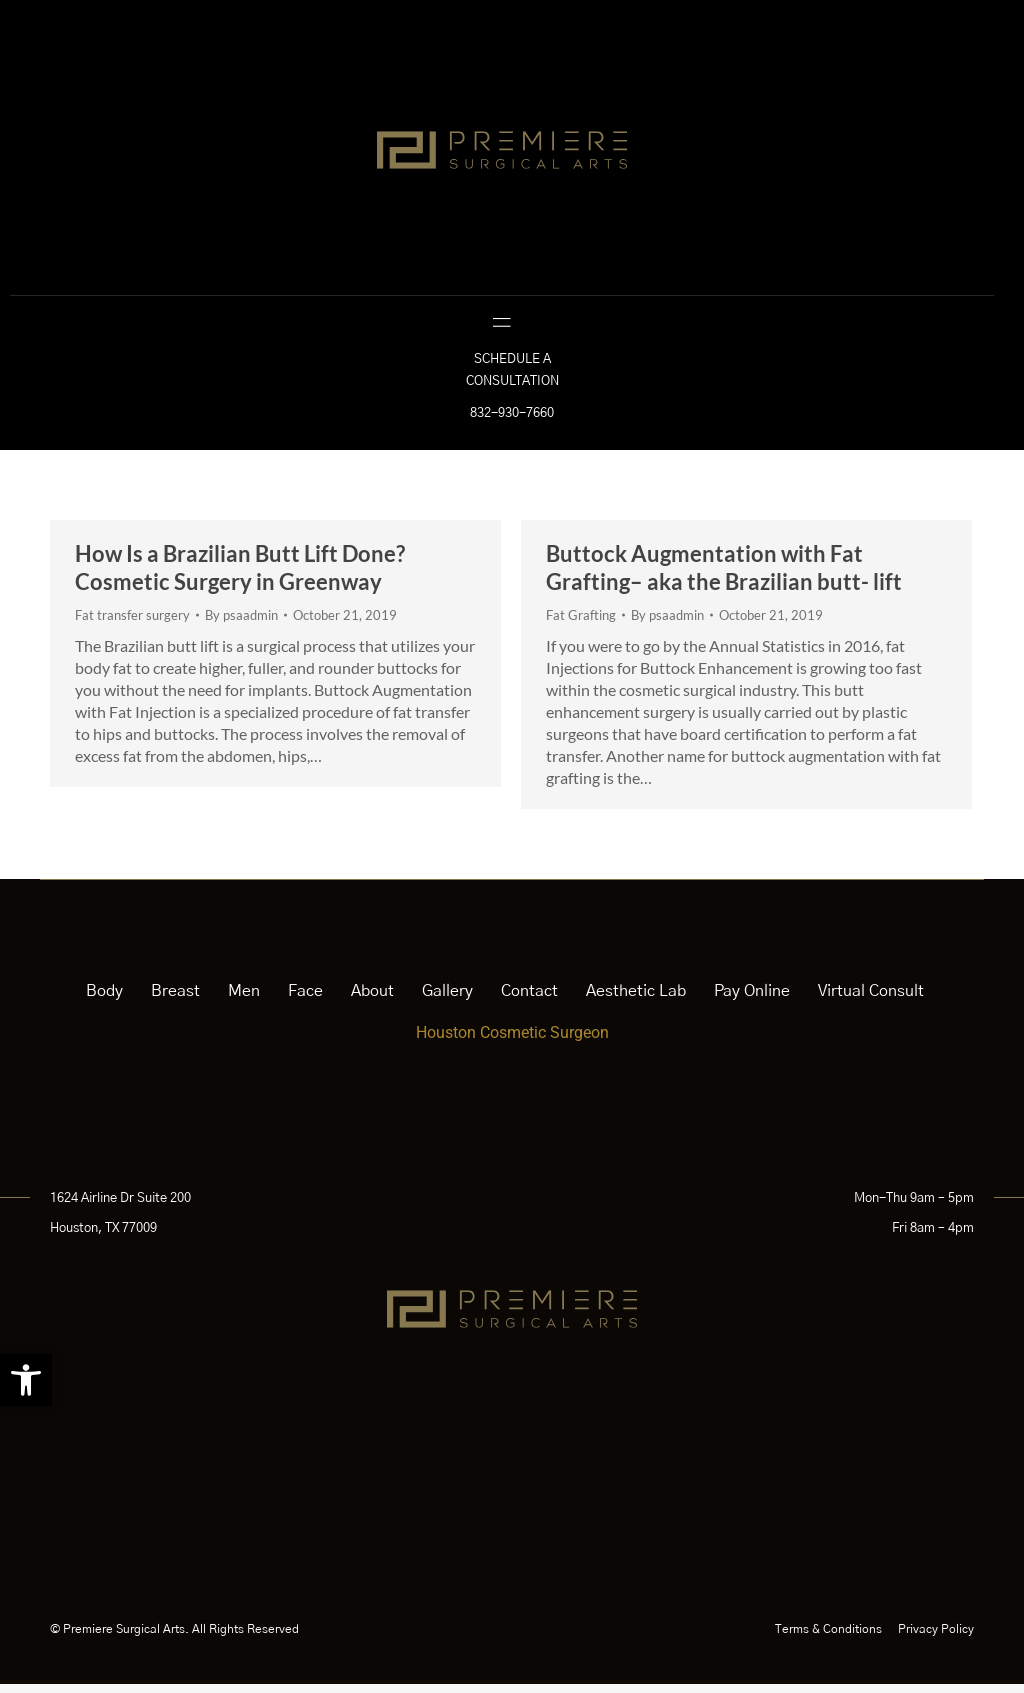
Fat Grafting (581, 624)
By (241, 624)
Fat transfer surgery (132, 624)
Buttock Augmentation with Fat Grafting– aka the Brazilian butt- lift (724, 576)
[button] (26, 1380)
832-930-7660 (512, 422)
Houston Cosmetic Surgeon (512, 1041)
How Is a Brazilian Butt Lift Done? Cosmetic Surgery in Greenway (240, 576)
